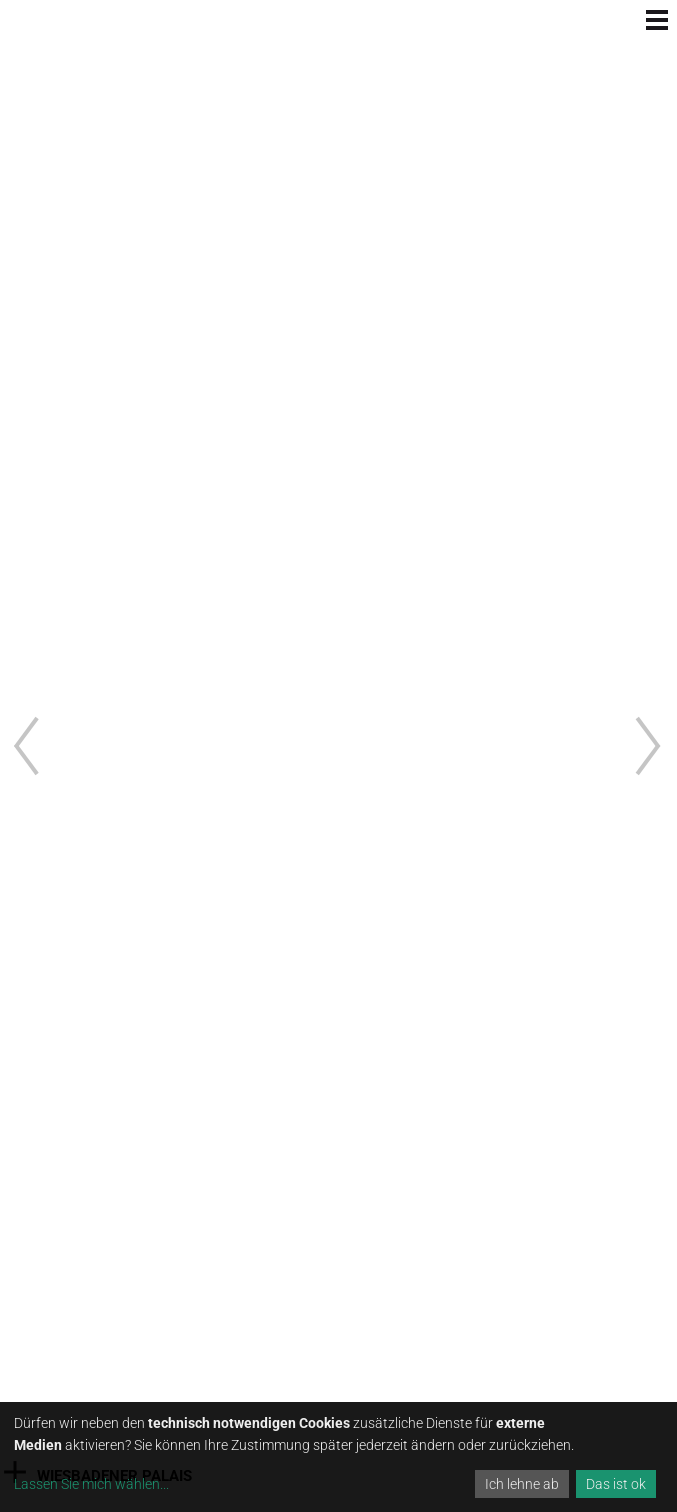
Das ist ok (616, 1484)
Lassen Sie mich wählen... (91, 1484)
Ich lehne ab (522, 1484)
